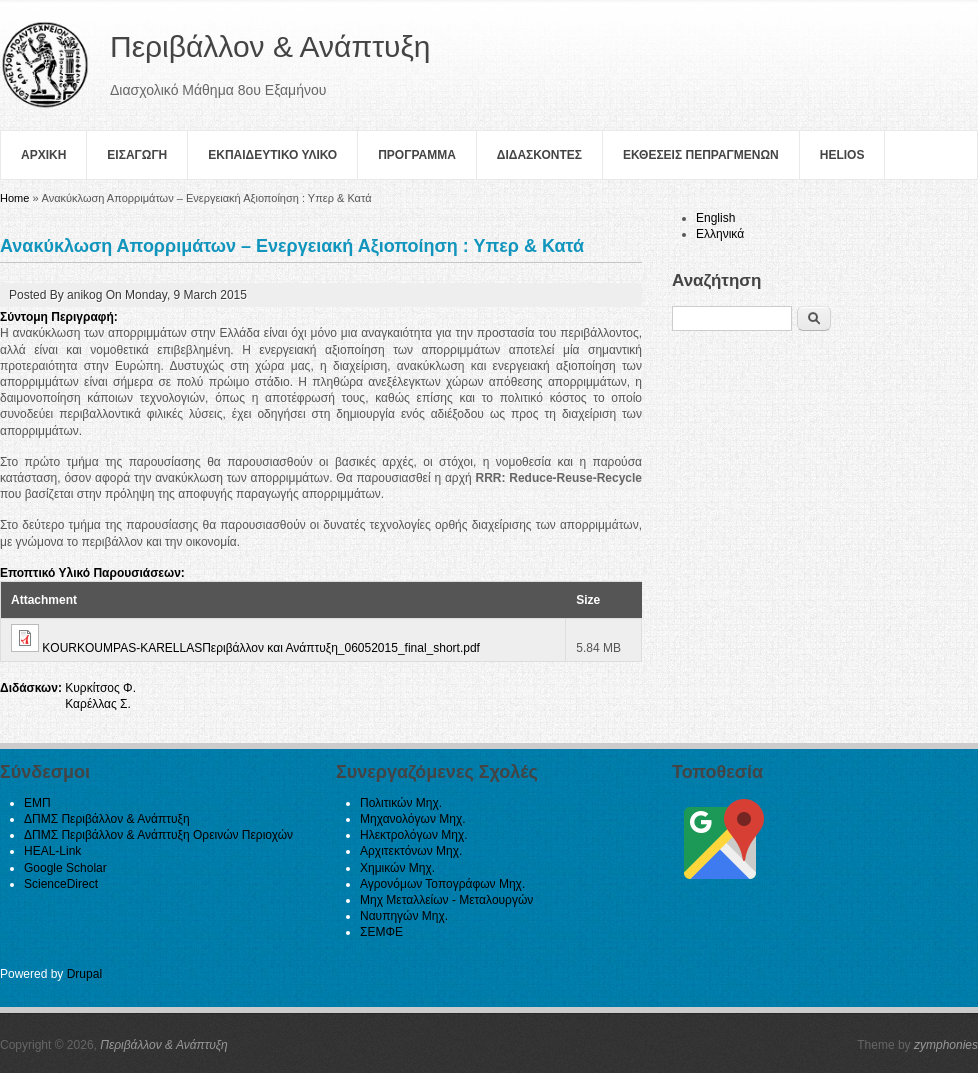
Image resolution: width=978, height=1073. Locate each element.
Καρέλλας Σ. (98, 704)
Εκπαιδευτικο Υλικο (272, 155)
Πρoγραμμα (417, 155)
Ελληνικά (720, 234)
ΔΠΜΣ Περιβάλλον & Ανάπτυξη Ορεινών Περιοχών (158, 835)
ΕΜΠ (37, 803)
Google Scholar (65, 868)
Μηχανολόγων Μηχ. (413, 819)
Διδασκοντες (539, 155)
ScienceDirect (61, 884)
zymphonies (946, 1045)
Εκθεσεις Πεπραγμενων (701, 155)
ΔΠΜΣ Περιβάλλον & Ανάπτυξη (107, 819)
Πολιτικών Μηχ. (401, 803)
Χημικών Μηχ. (397, 868)
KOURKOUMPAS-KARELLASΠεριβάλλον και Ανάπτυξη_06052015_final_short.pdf (261, 648)
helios (842, 155)
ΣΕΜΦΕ (381, 932)
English (715, 218)
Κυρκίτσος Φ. (100, 688)
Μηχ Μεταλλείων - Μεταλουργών (446, 900)
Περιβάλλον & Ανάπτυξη (164, 1045)
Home (14, 198)
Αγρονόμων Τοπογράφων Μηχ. (442, 884)
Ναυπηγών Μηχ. (404, 916)
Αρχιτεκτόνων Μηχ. (411, 851)
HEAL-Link (52, 851)
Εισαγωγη (137, 155)
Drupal (84, 974)
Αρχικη (43, 155)
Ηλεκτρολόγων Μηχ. (414, 835)
